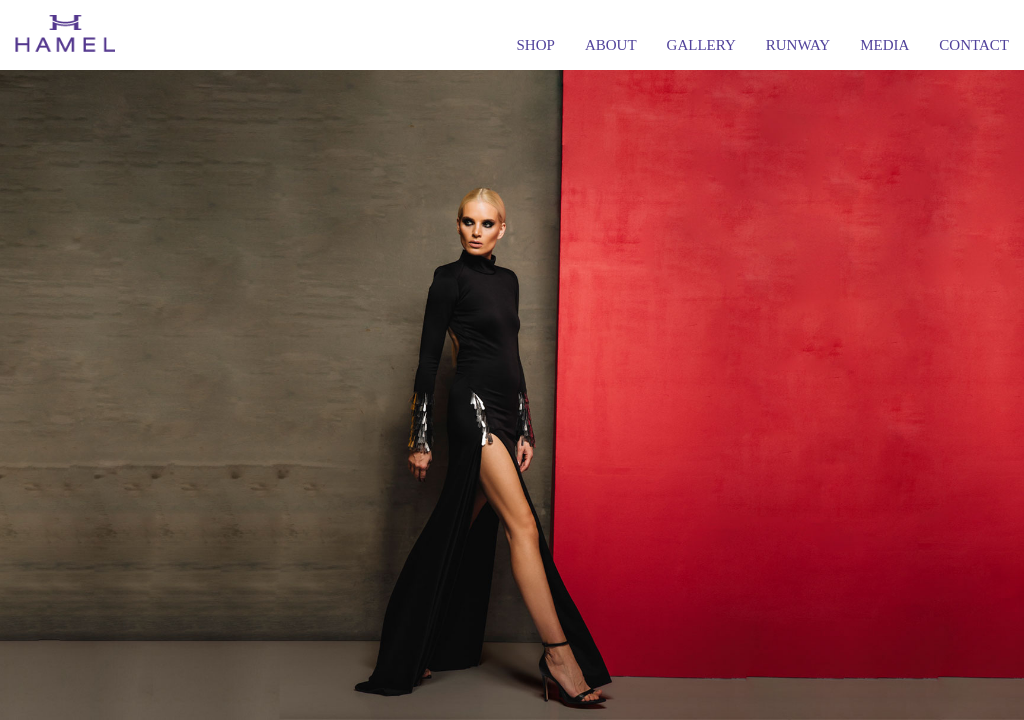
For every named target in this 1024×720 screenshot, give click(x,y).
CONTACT (974, 45)
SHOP (536, 45)
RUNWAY (798, 45)
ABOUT (611, 45)
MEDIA (884, 45)
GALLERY (701, 45)
